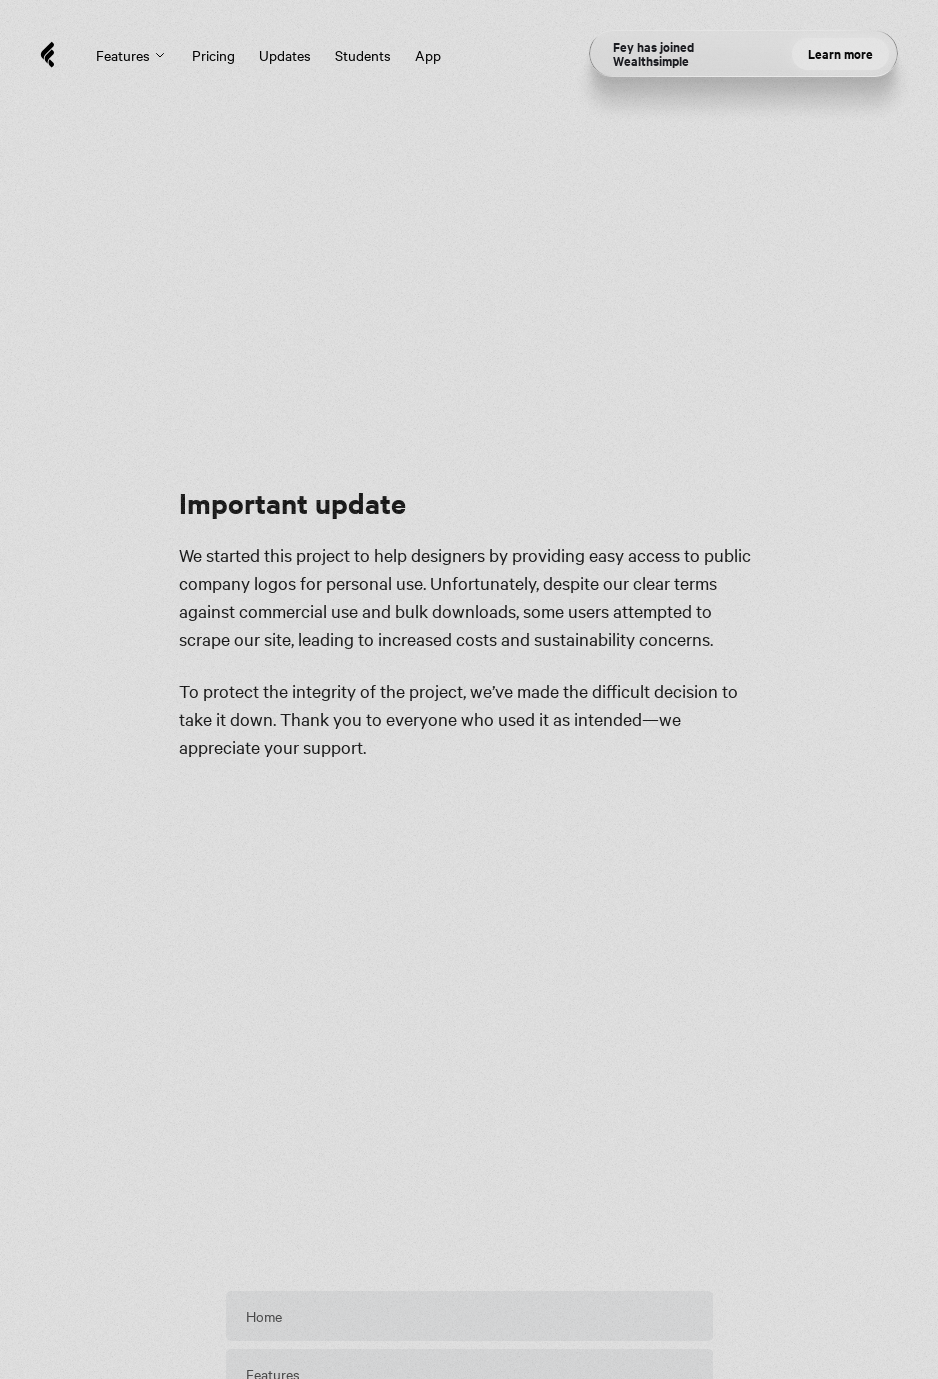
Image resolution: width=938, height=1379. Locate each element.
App (428, 55)
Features (132, 55)
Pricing (213, 55)
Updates (285, 55)
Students (363, 55)
